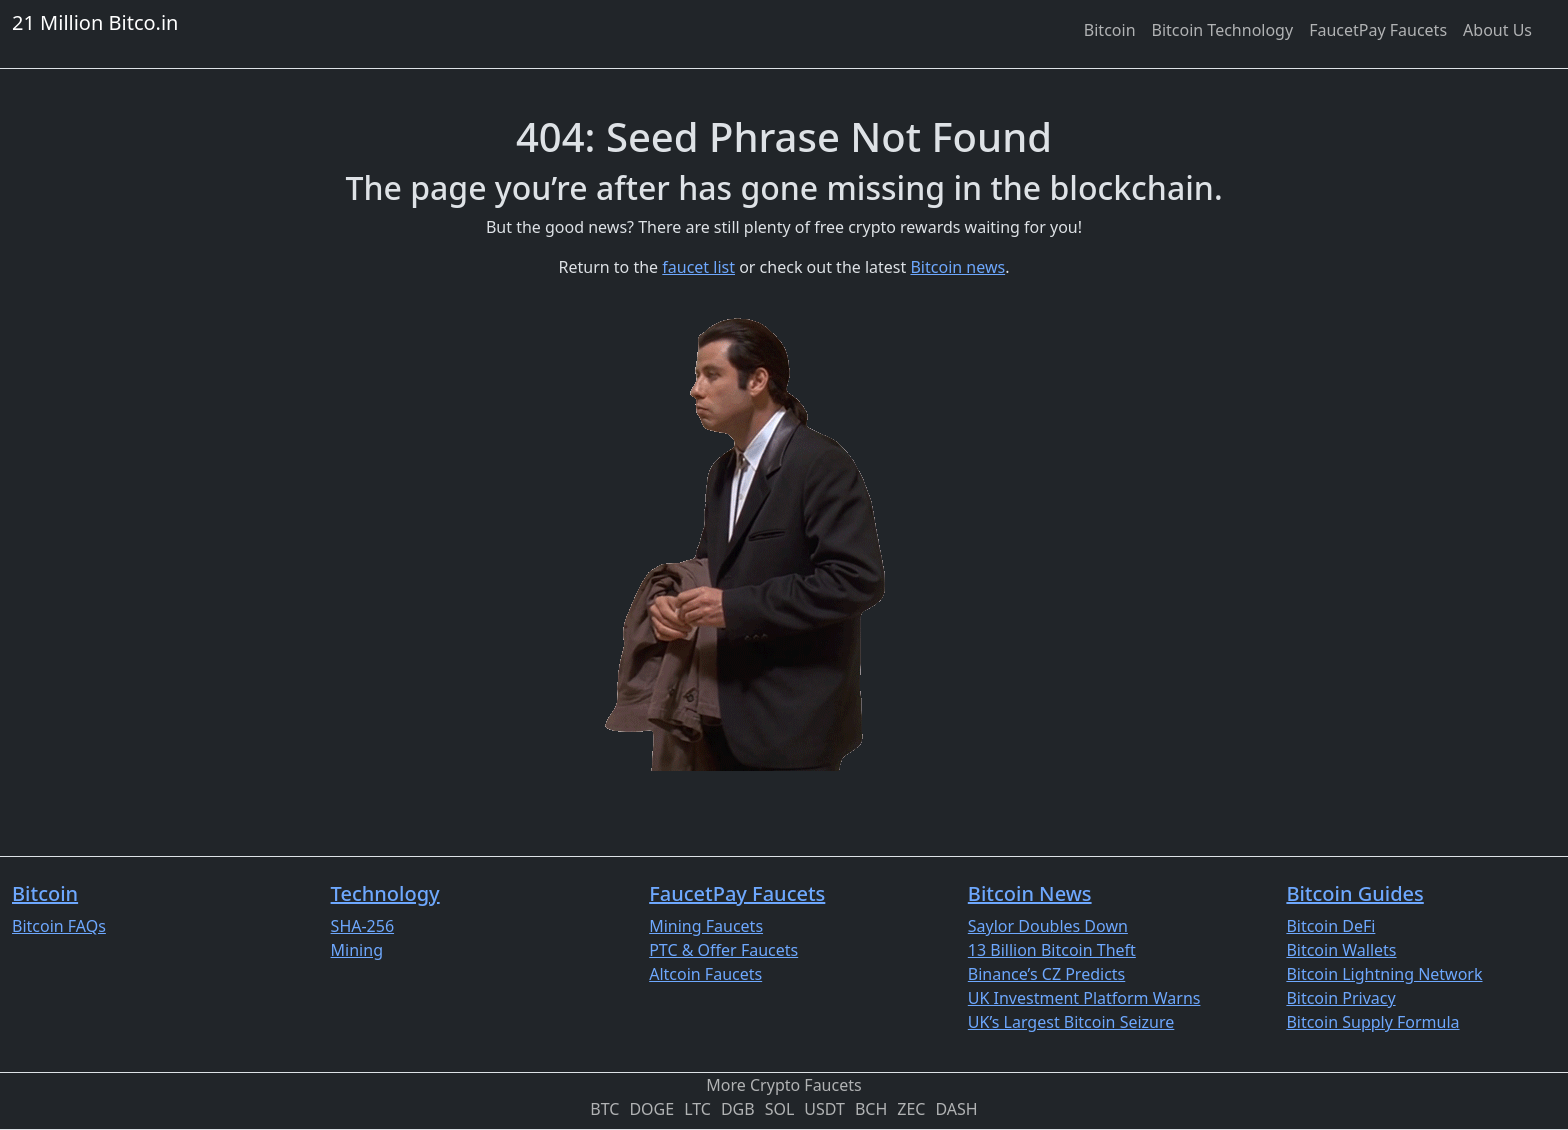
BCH (871, 1109)
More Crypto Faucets (783, 1085)
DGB (738, 1109)
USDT (824, 1109)
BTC (604, 1109)
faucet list (698, 267)
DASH (956, 1109)
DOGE (651, 1109)
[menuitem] (1110, 30)
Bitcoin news (957, 267)
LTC (697, 1109)
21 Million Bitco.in (95, 22)
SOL (780, 1109)
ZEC (911, 1109)
